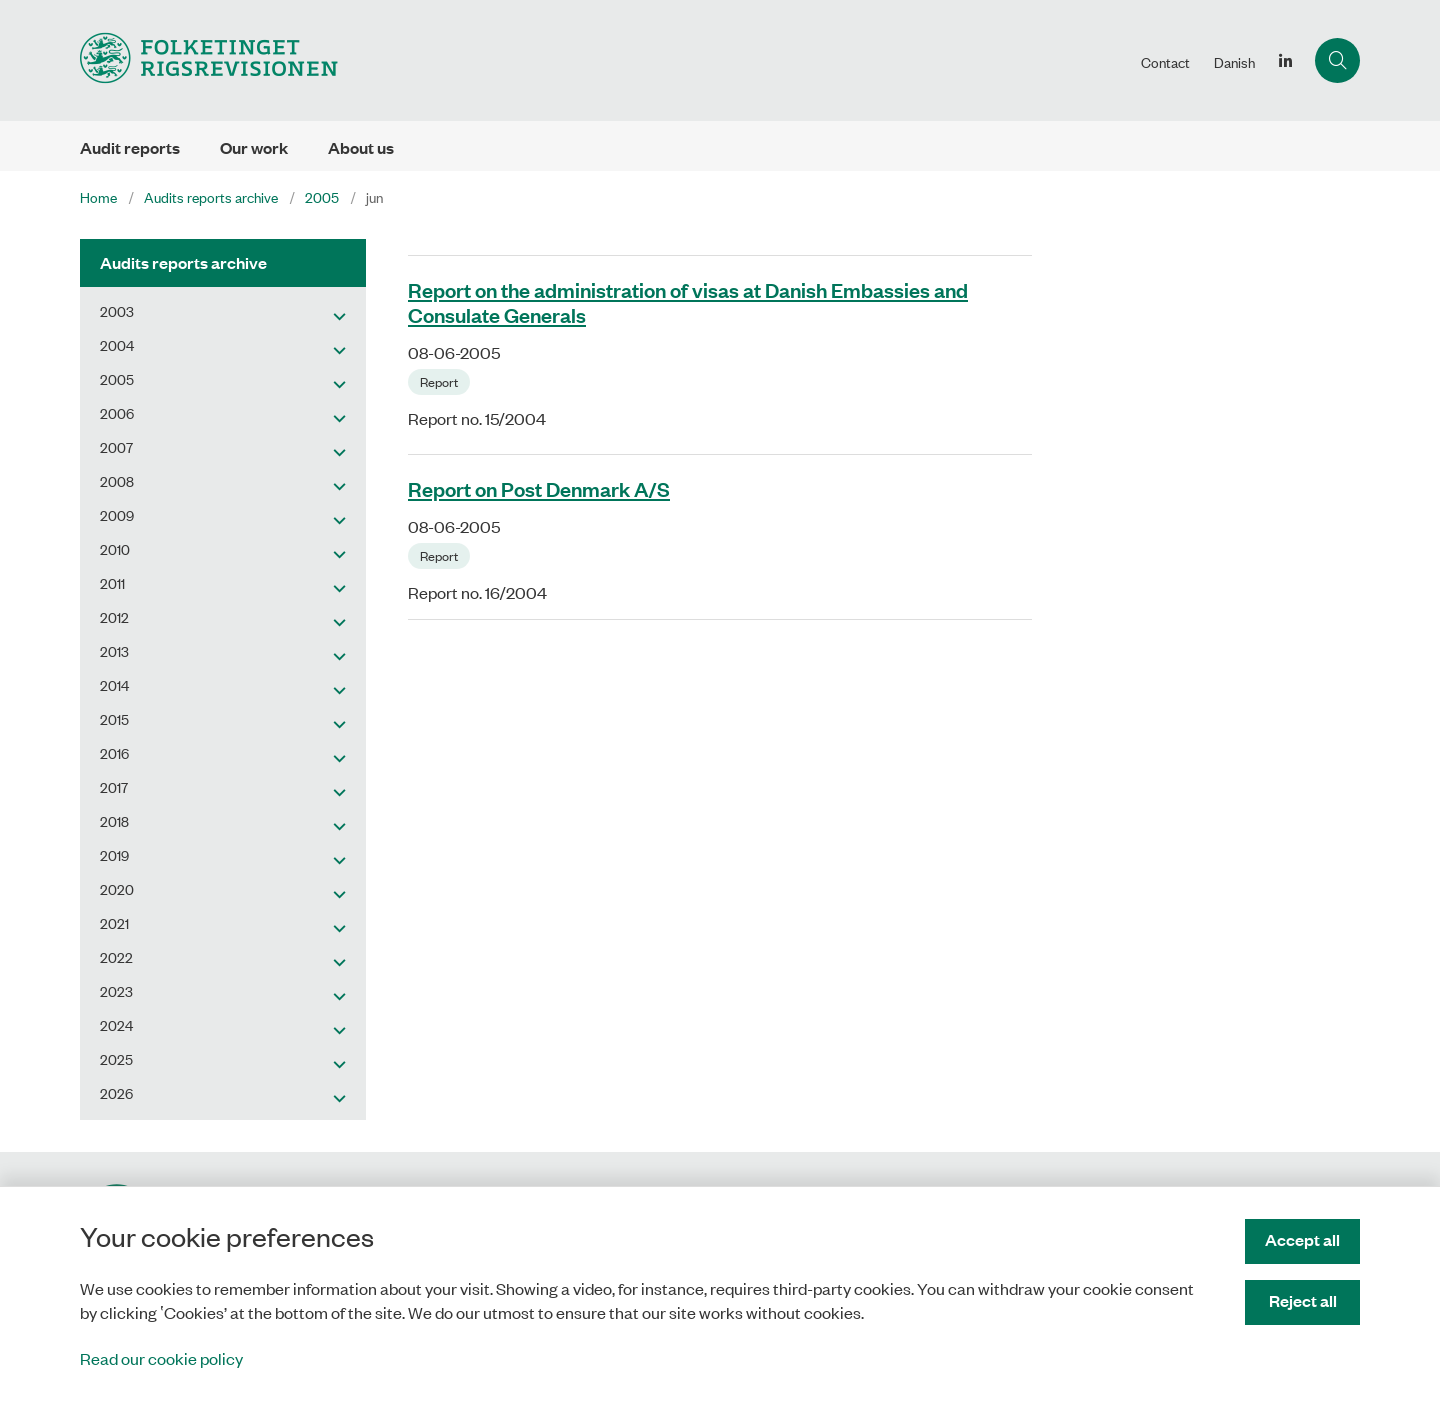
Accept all (1302, 1239)
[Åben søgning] (1337, 60)
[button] (334, 315)
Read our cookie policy (161, 1358)
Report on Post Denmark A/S (539, 488)
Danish (1234, 62)
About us (361, 147)
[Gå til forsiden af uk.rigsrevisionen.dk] (604, 60)
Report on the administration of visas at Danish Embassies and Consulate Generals (688, 301)
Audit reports (130, 147)
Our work (254, 147)
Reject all (1303, 1300)
